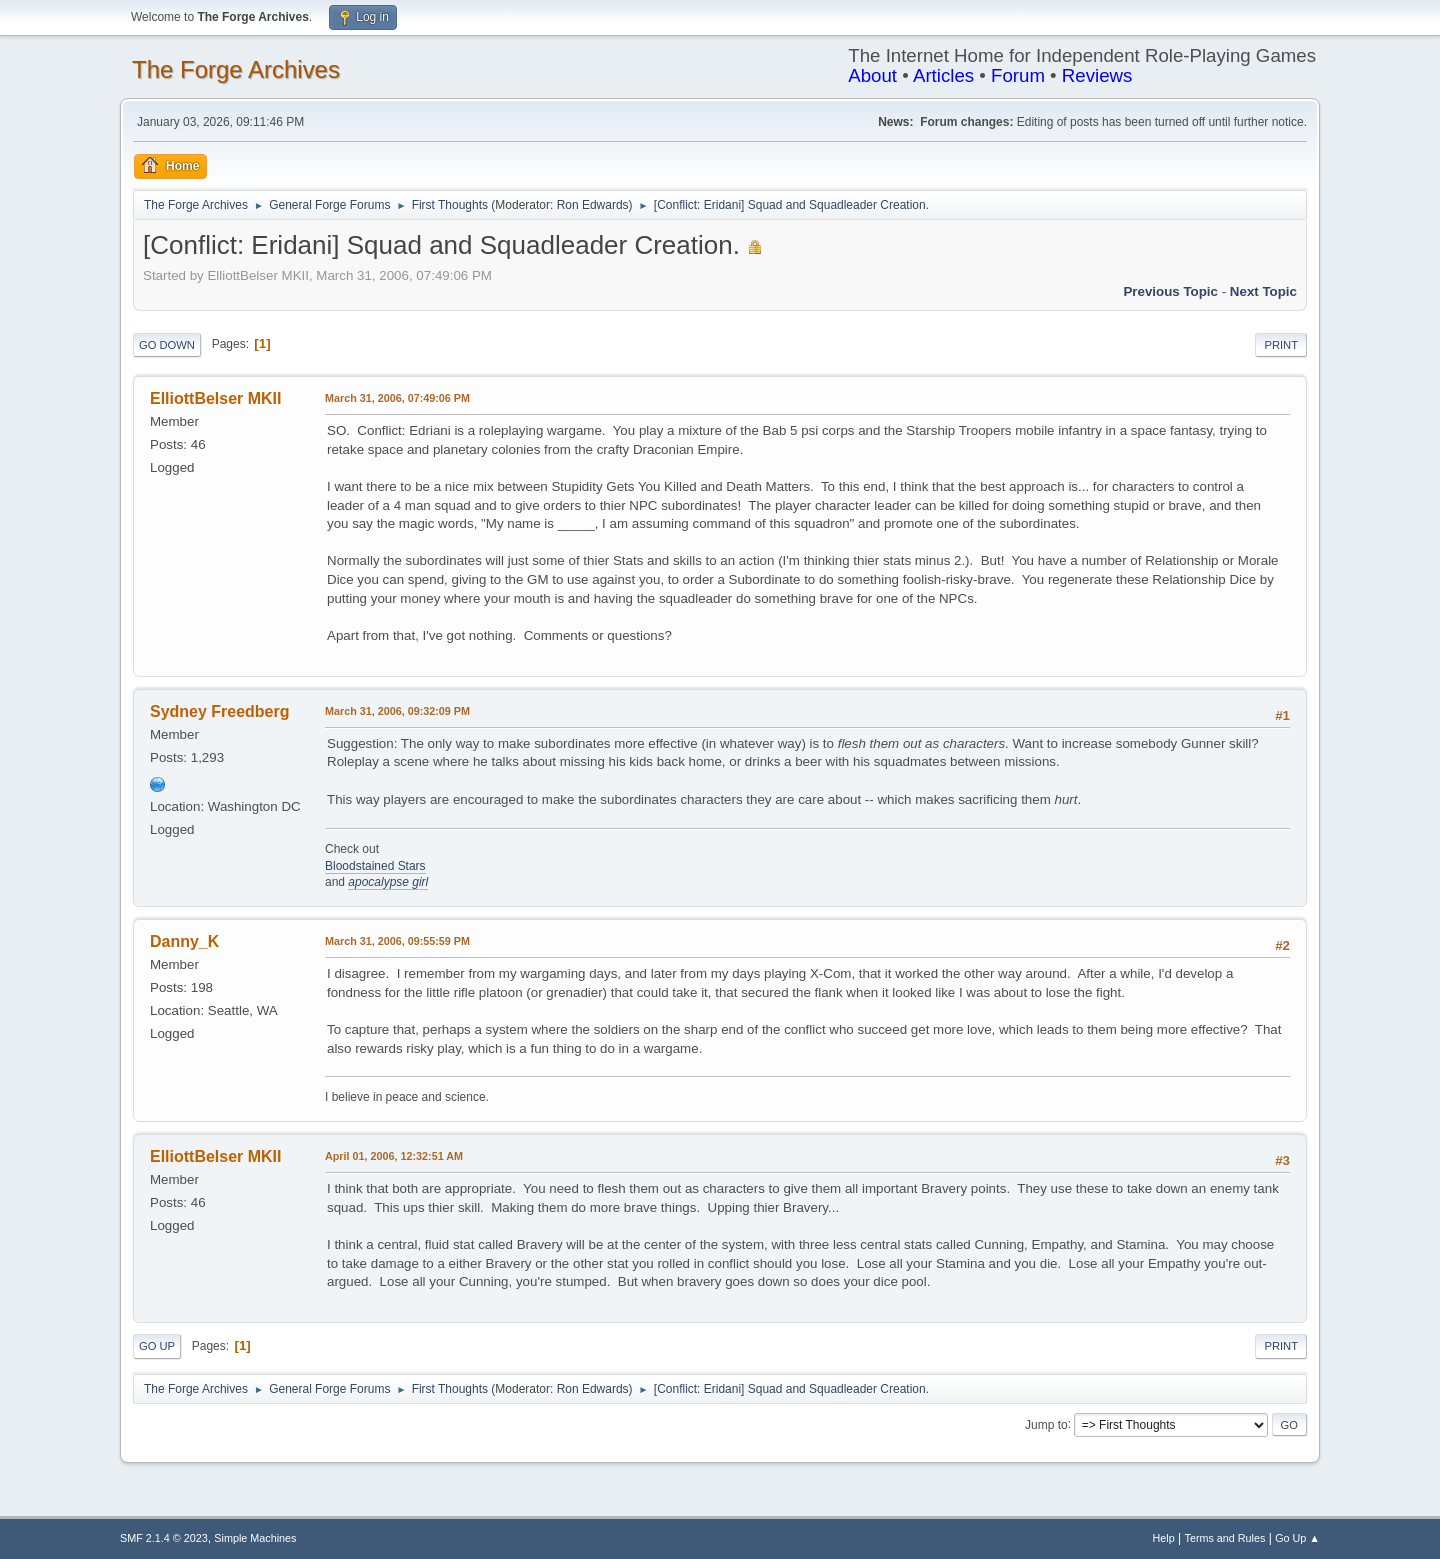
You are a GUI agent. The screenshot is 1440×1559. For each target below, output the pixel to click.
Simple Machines (255, 1538)
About (872, 75)
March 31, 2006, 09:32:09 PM (397, 711)
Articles (943, 75)
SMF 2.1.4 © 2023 (164, 1538)
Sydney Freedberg (219, 711)
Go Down (167, 345)
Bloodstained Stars (375, 866)
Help (1164, 1538)
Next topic (1263, 291)
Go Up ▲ (1297, 1538)
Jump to (1046, 1424)
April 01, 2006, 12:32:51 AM (394, 1156)
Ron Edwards (593, 205)
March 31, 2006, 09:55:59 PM (397, 941)
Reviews (1097, 75)
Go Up (157, 1346)
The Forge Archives (236, 69)
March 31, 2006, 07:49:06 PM (397, 398)
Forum (1018, 75)
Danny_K (184, 941)
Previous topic (1170, 291)
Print (1281, 345)
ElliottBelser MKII (215, 398)
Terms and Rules (1225, 1538)
